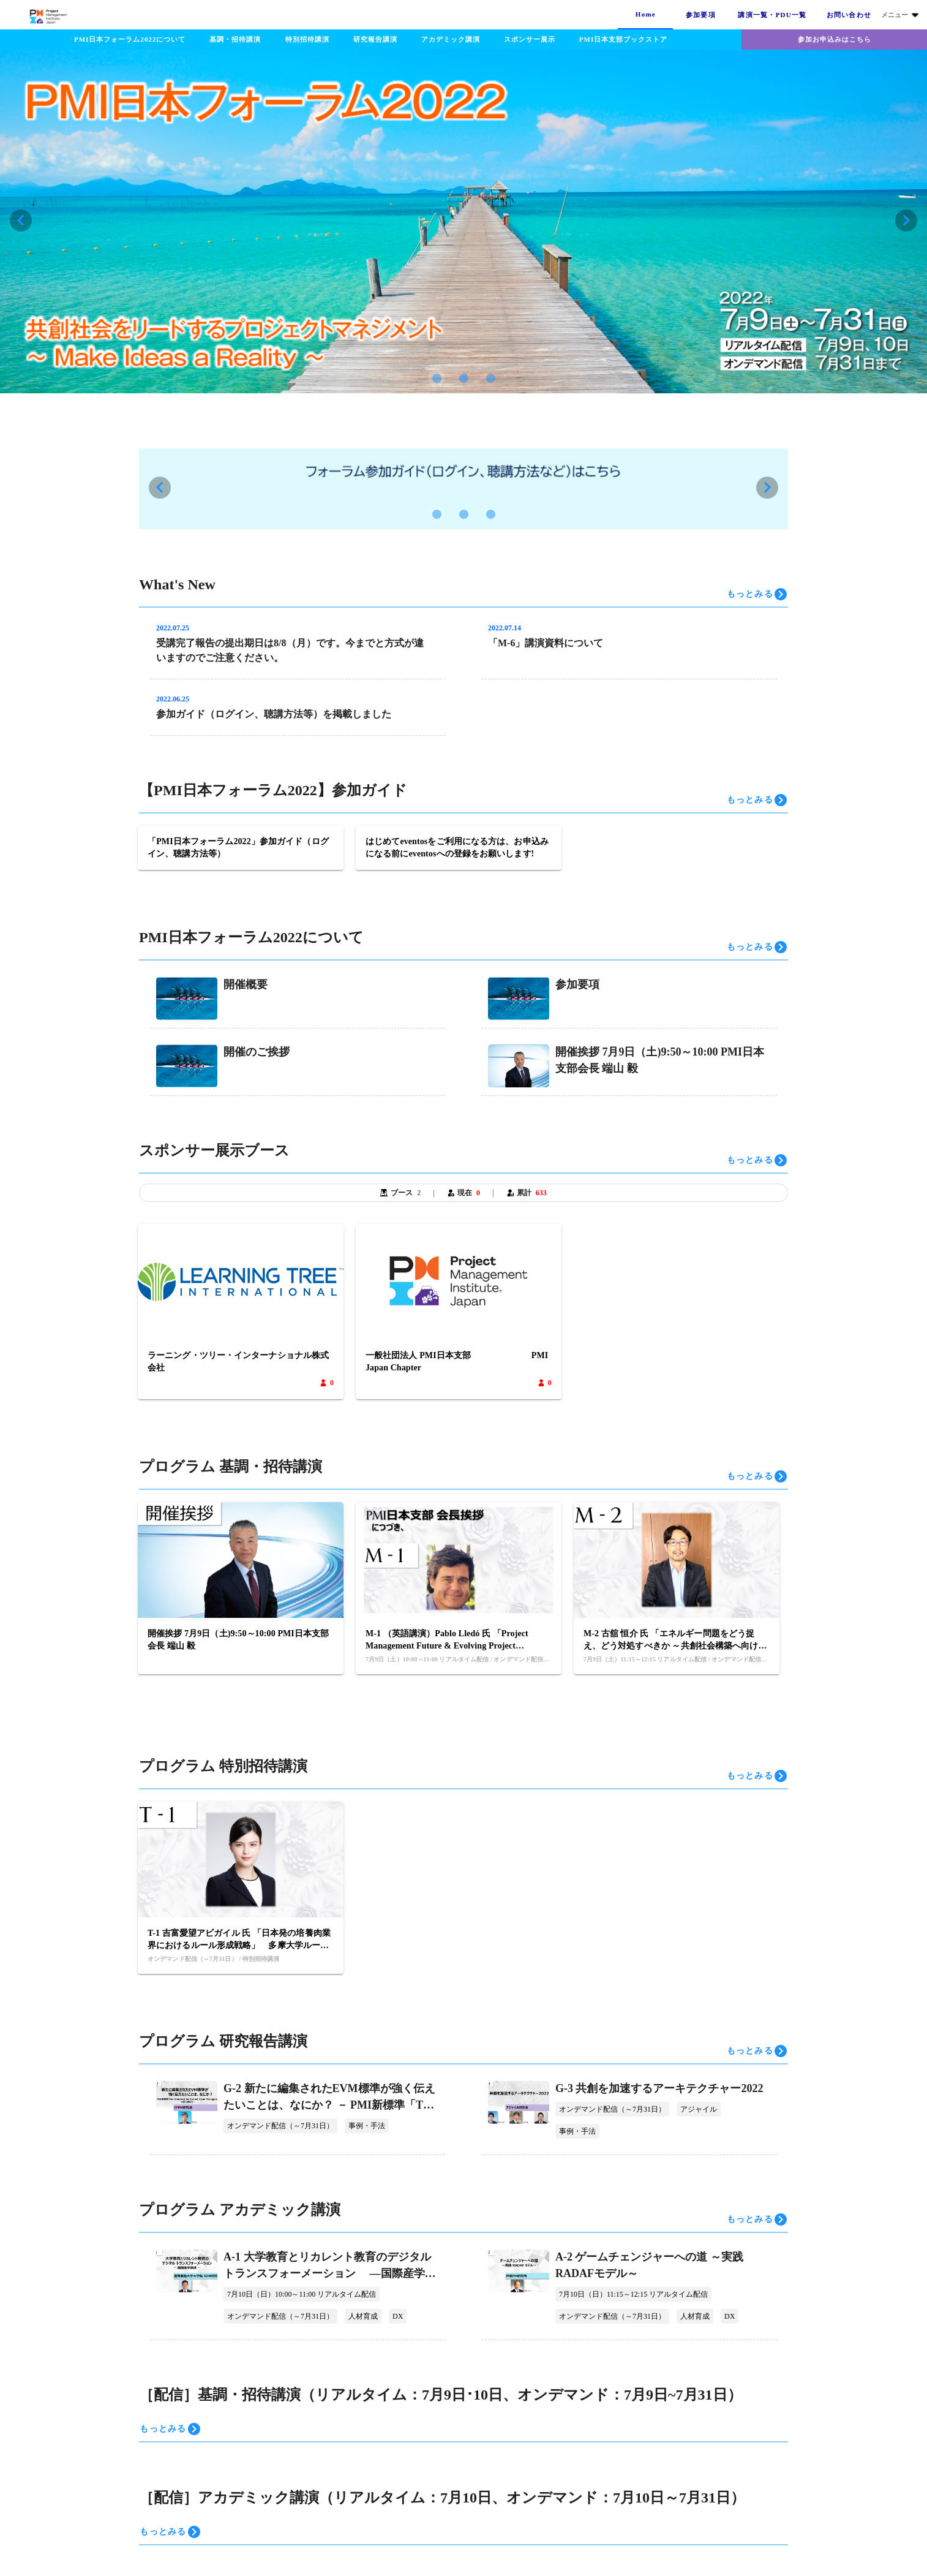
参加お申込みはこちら (834, 39)
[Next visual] (906, 221)
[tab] (645, 14)
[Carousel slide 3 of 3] (490, 378)
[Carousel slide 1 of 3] (436, 378)
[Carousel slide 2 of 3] (463, 378)
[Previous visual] (21, 221)
